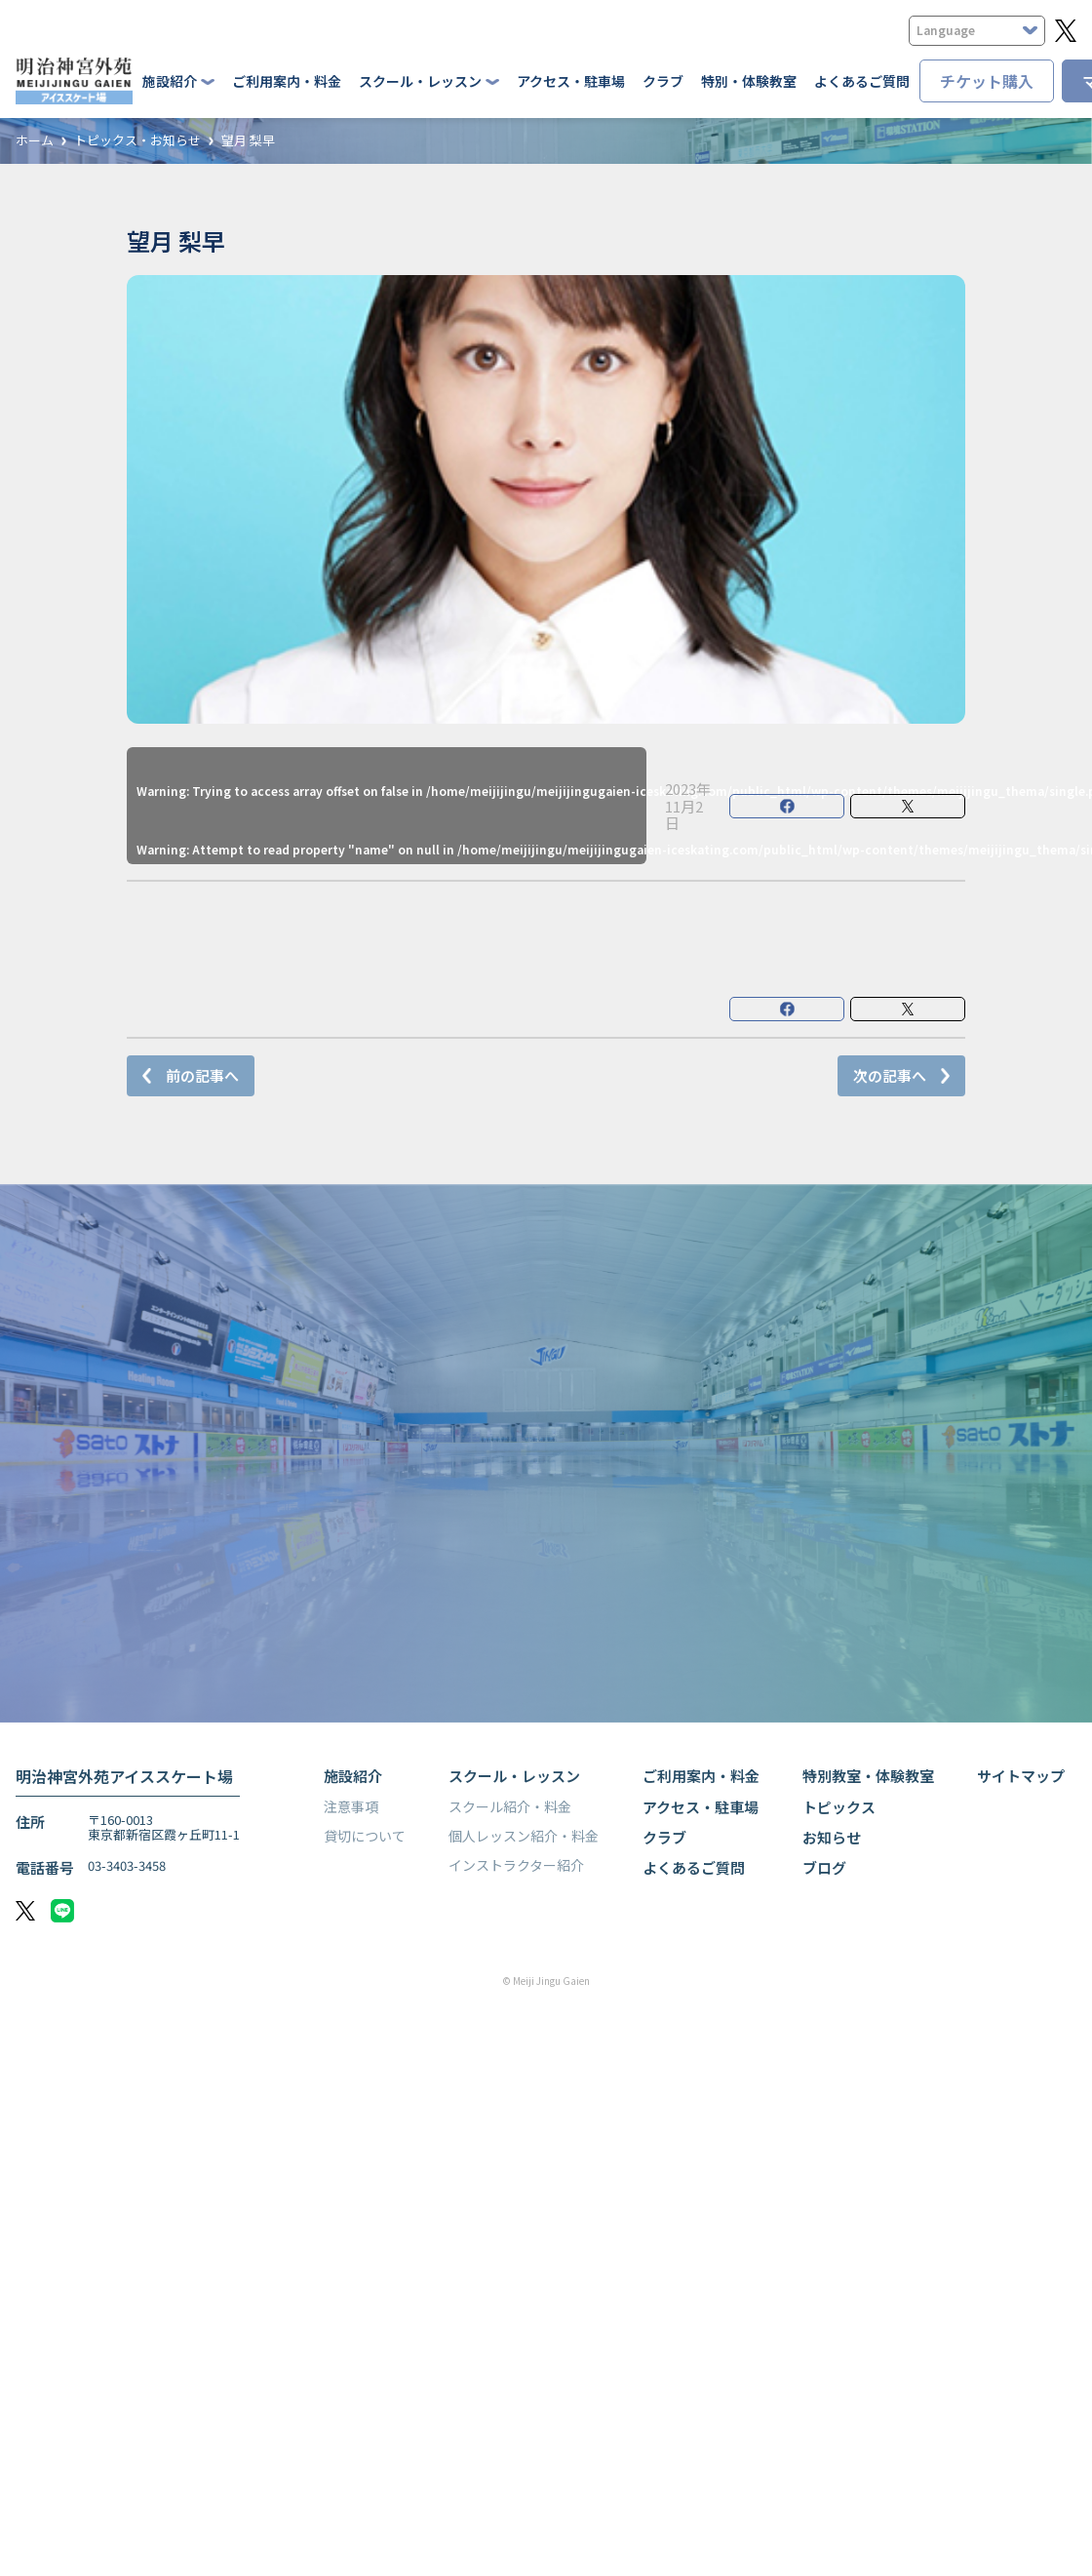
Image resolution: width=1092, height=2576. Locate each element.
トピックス (839, 1807)
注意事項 (351, 1806)
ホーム (35, 141)
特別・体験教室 (749, 81)
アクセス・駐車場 (571, 81)
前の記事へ (202, 1075)
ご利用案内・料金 (286, 81)
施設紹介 (353, 1775)
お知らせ (831, 1837)
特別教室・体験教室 (868, 1775)
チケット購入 (987, 81)
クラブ (663, 81)
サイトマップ (1021, 1775)
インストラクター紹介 (516, 1865)
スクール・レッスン (514, 1775)
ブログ (824, 1867)
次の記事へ (889, 1075)
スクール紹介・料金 (509, 1806)
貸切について (365, 1835)
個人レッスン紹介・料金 (523, 1835)
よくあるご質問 (862, 81)
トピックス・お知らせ (137, 141)
